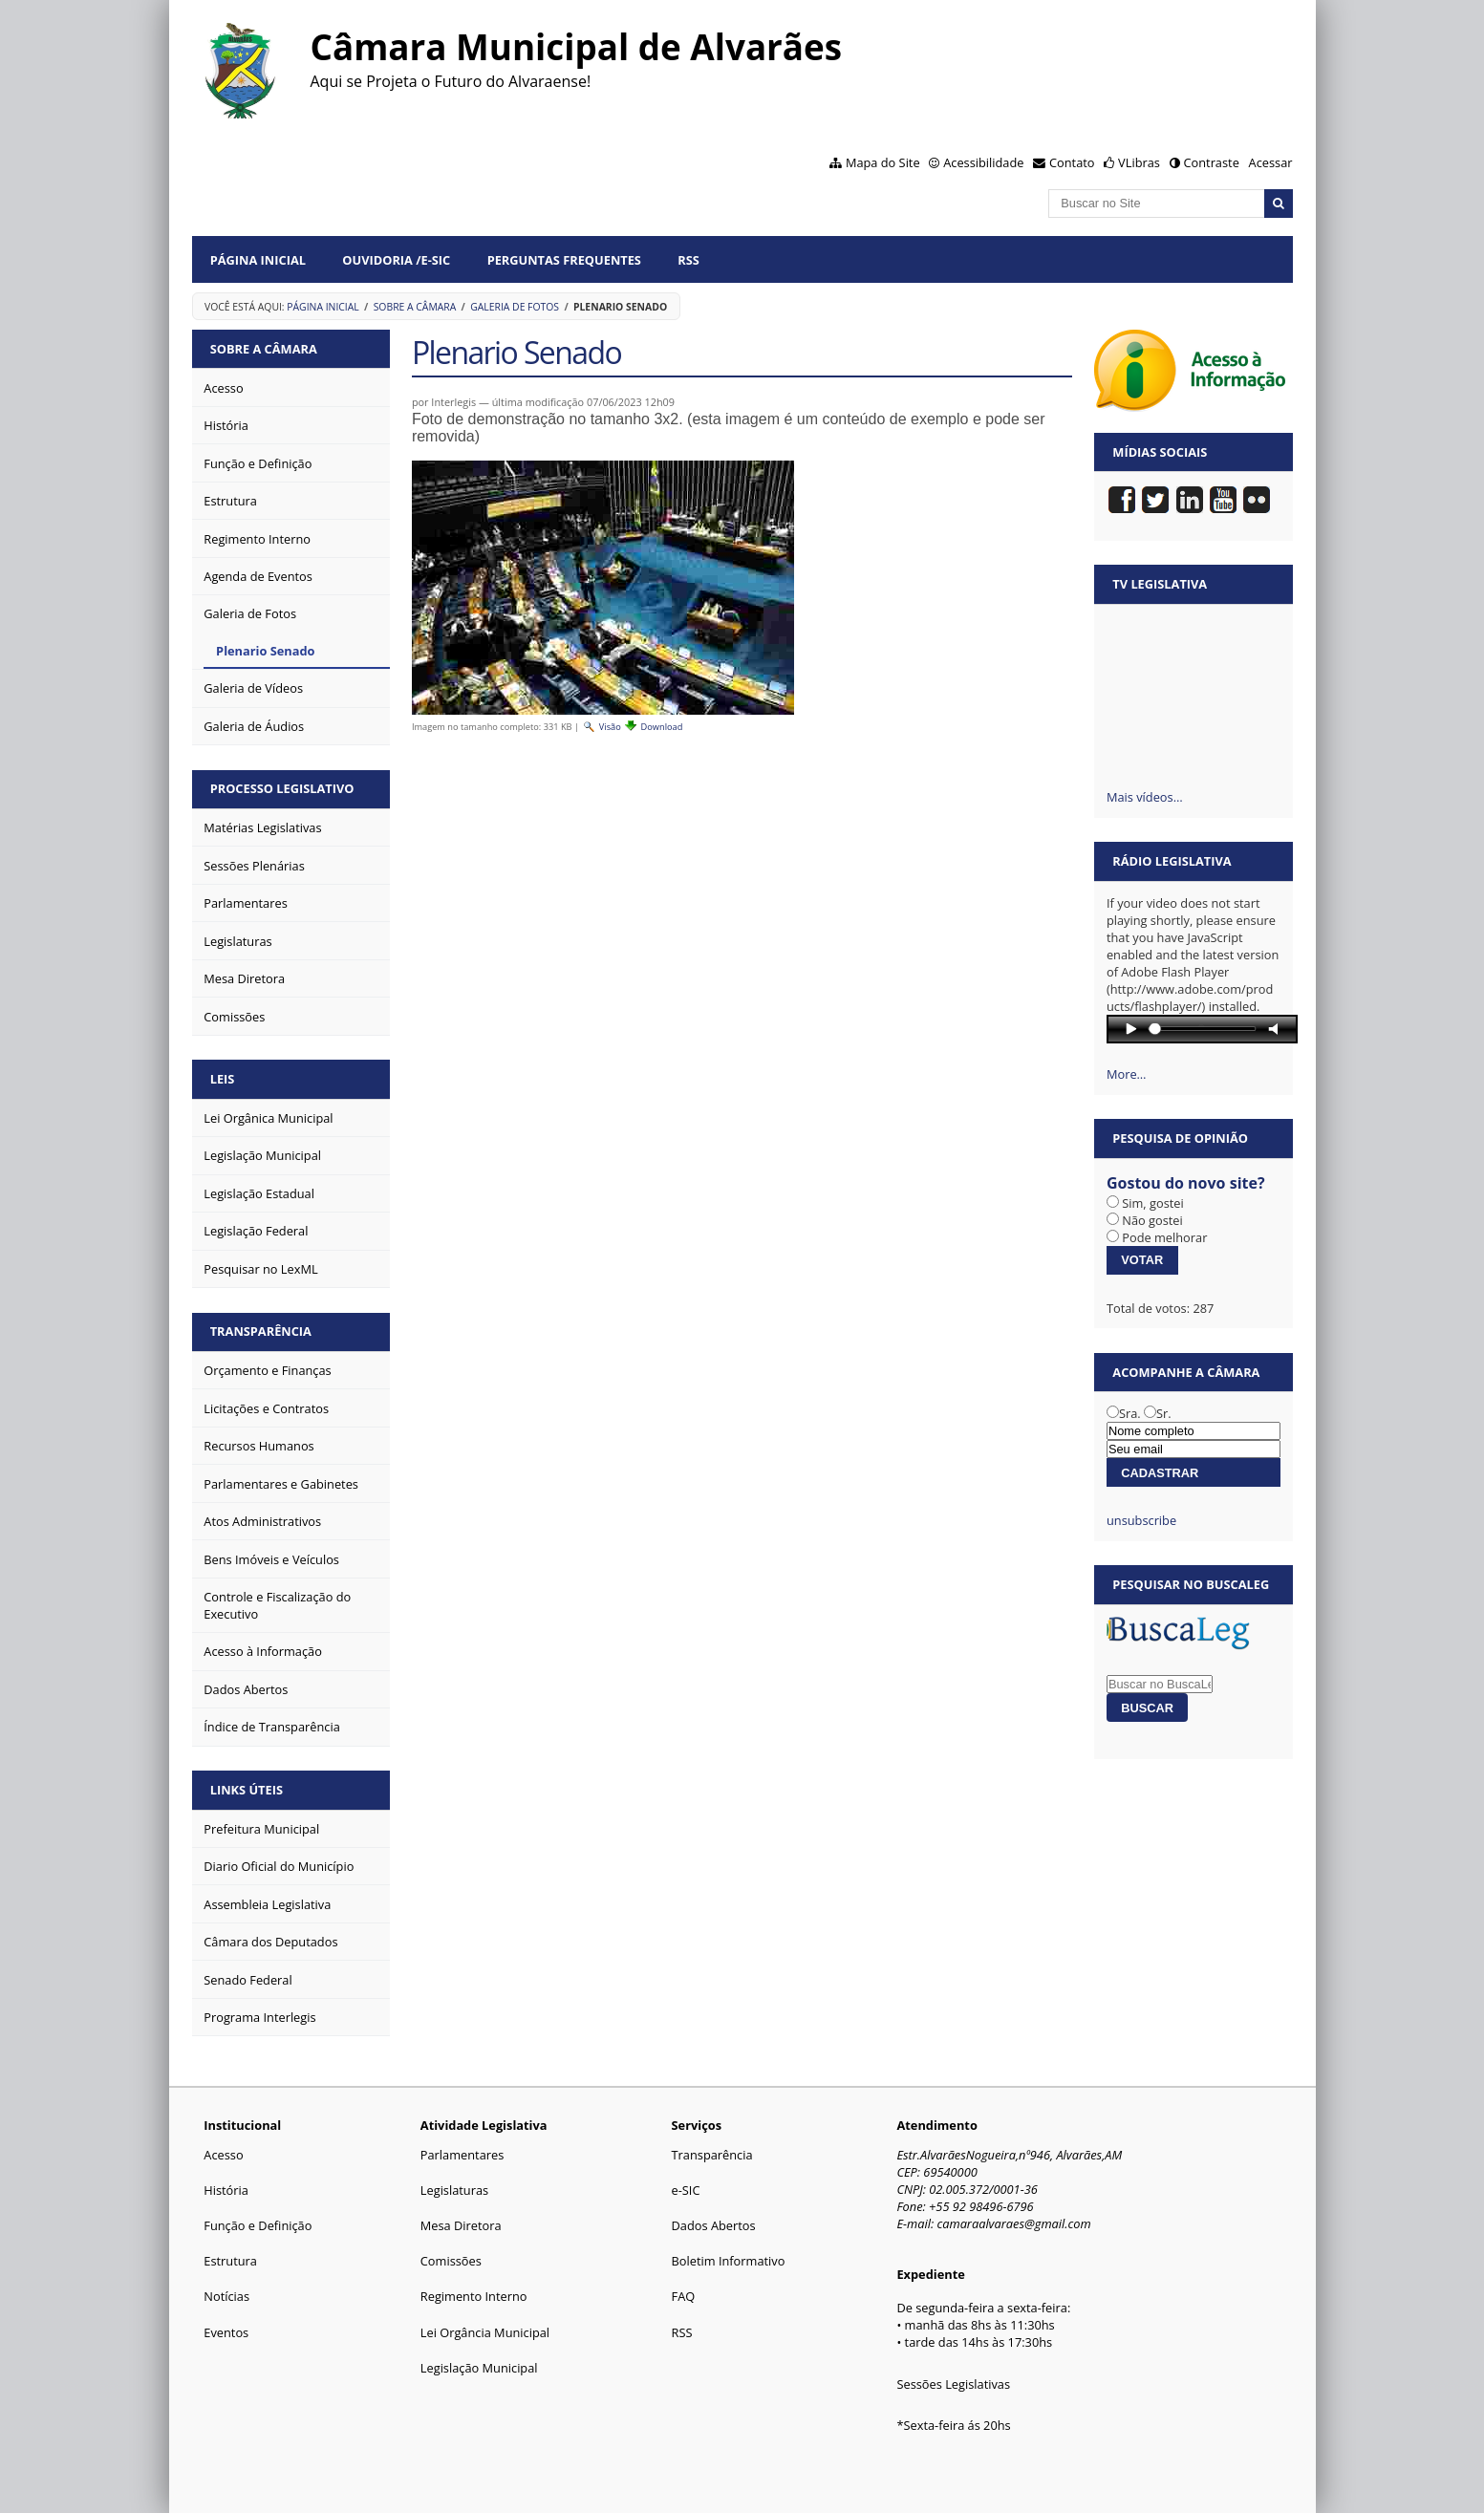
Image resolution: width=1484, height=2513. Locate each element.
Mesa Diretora (461, 2225)
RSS (688, 259)
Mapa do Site (883, 162)
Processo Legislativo (282, 788)
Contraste (1210, 162)
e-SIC (686, 2190)
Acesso (223, 2154)
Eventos (226, 2332)
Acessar (1271, 162)
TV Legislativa (1159, 583)
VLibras (1139, 162)
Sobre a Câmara (415, 306)
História (226, 2190)
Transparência (261, 1331)
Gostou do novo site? (1186, 1182)
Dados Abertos (714, 2225)
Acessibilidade (983, 162)
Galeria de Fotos (514, 306)
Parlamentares (462, 2154)
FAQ (684, 2296)
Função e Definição (258, 2225)
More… (1127, 1074)
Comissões (451, 2260)
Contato (1072, 162)
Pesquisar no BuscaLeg (1190, 1584)
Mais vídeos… (1145, 796)
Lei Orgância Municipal (484, 2332)
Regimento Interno (473, 2296)
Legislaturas (454, 2190)
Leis (222, 1078)
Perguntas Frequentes (564, 259)
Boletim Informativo (728, 2260)
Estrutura (230, 2260)
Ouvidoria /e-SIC (396, 259)
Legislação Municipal (479, 2367)
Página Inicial (258, 259)
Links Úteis (246, 1789)
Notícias (226, 2296)
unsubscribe (1141, 1520)
